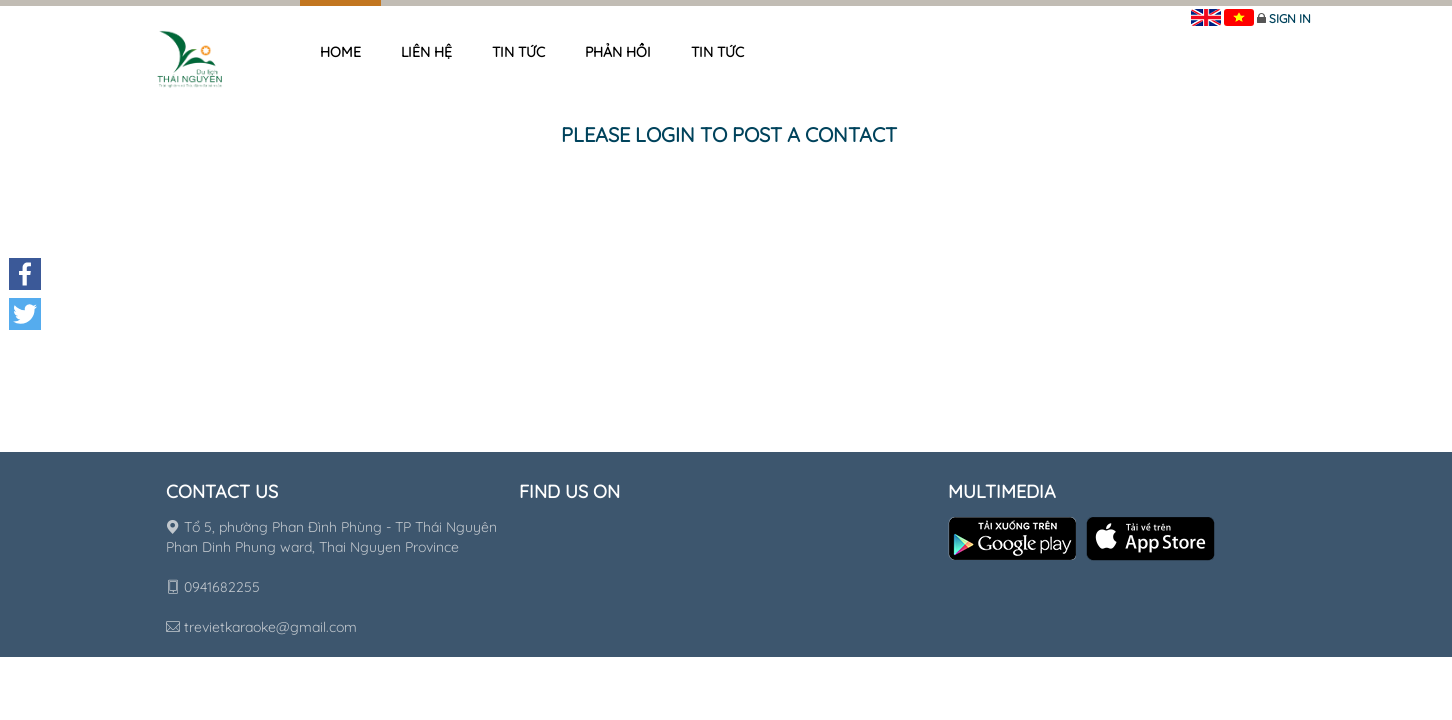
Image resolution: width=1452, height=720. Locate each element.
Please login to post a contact (729, 134)
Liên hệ (426, 52)
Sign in (1290, 18)
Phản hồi (618, 52)
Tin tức (518, 52)
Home (340, 52)
